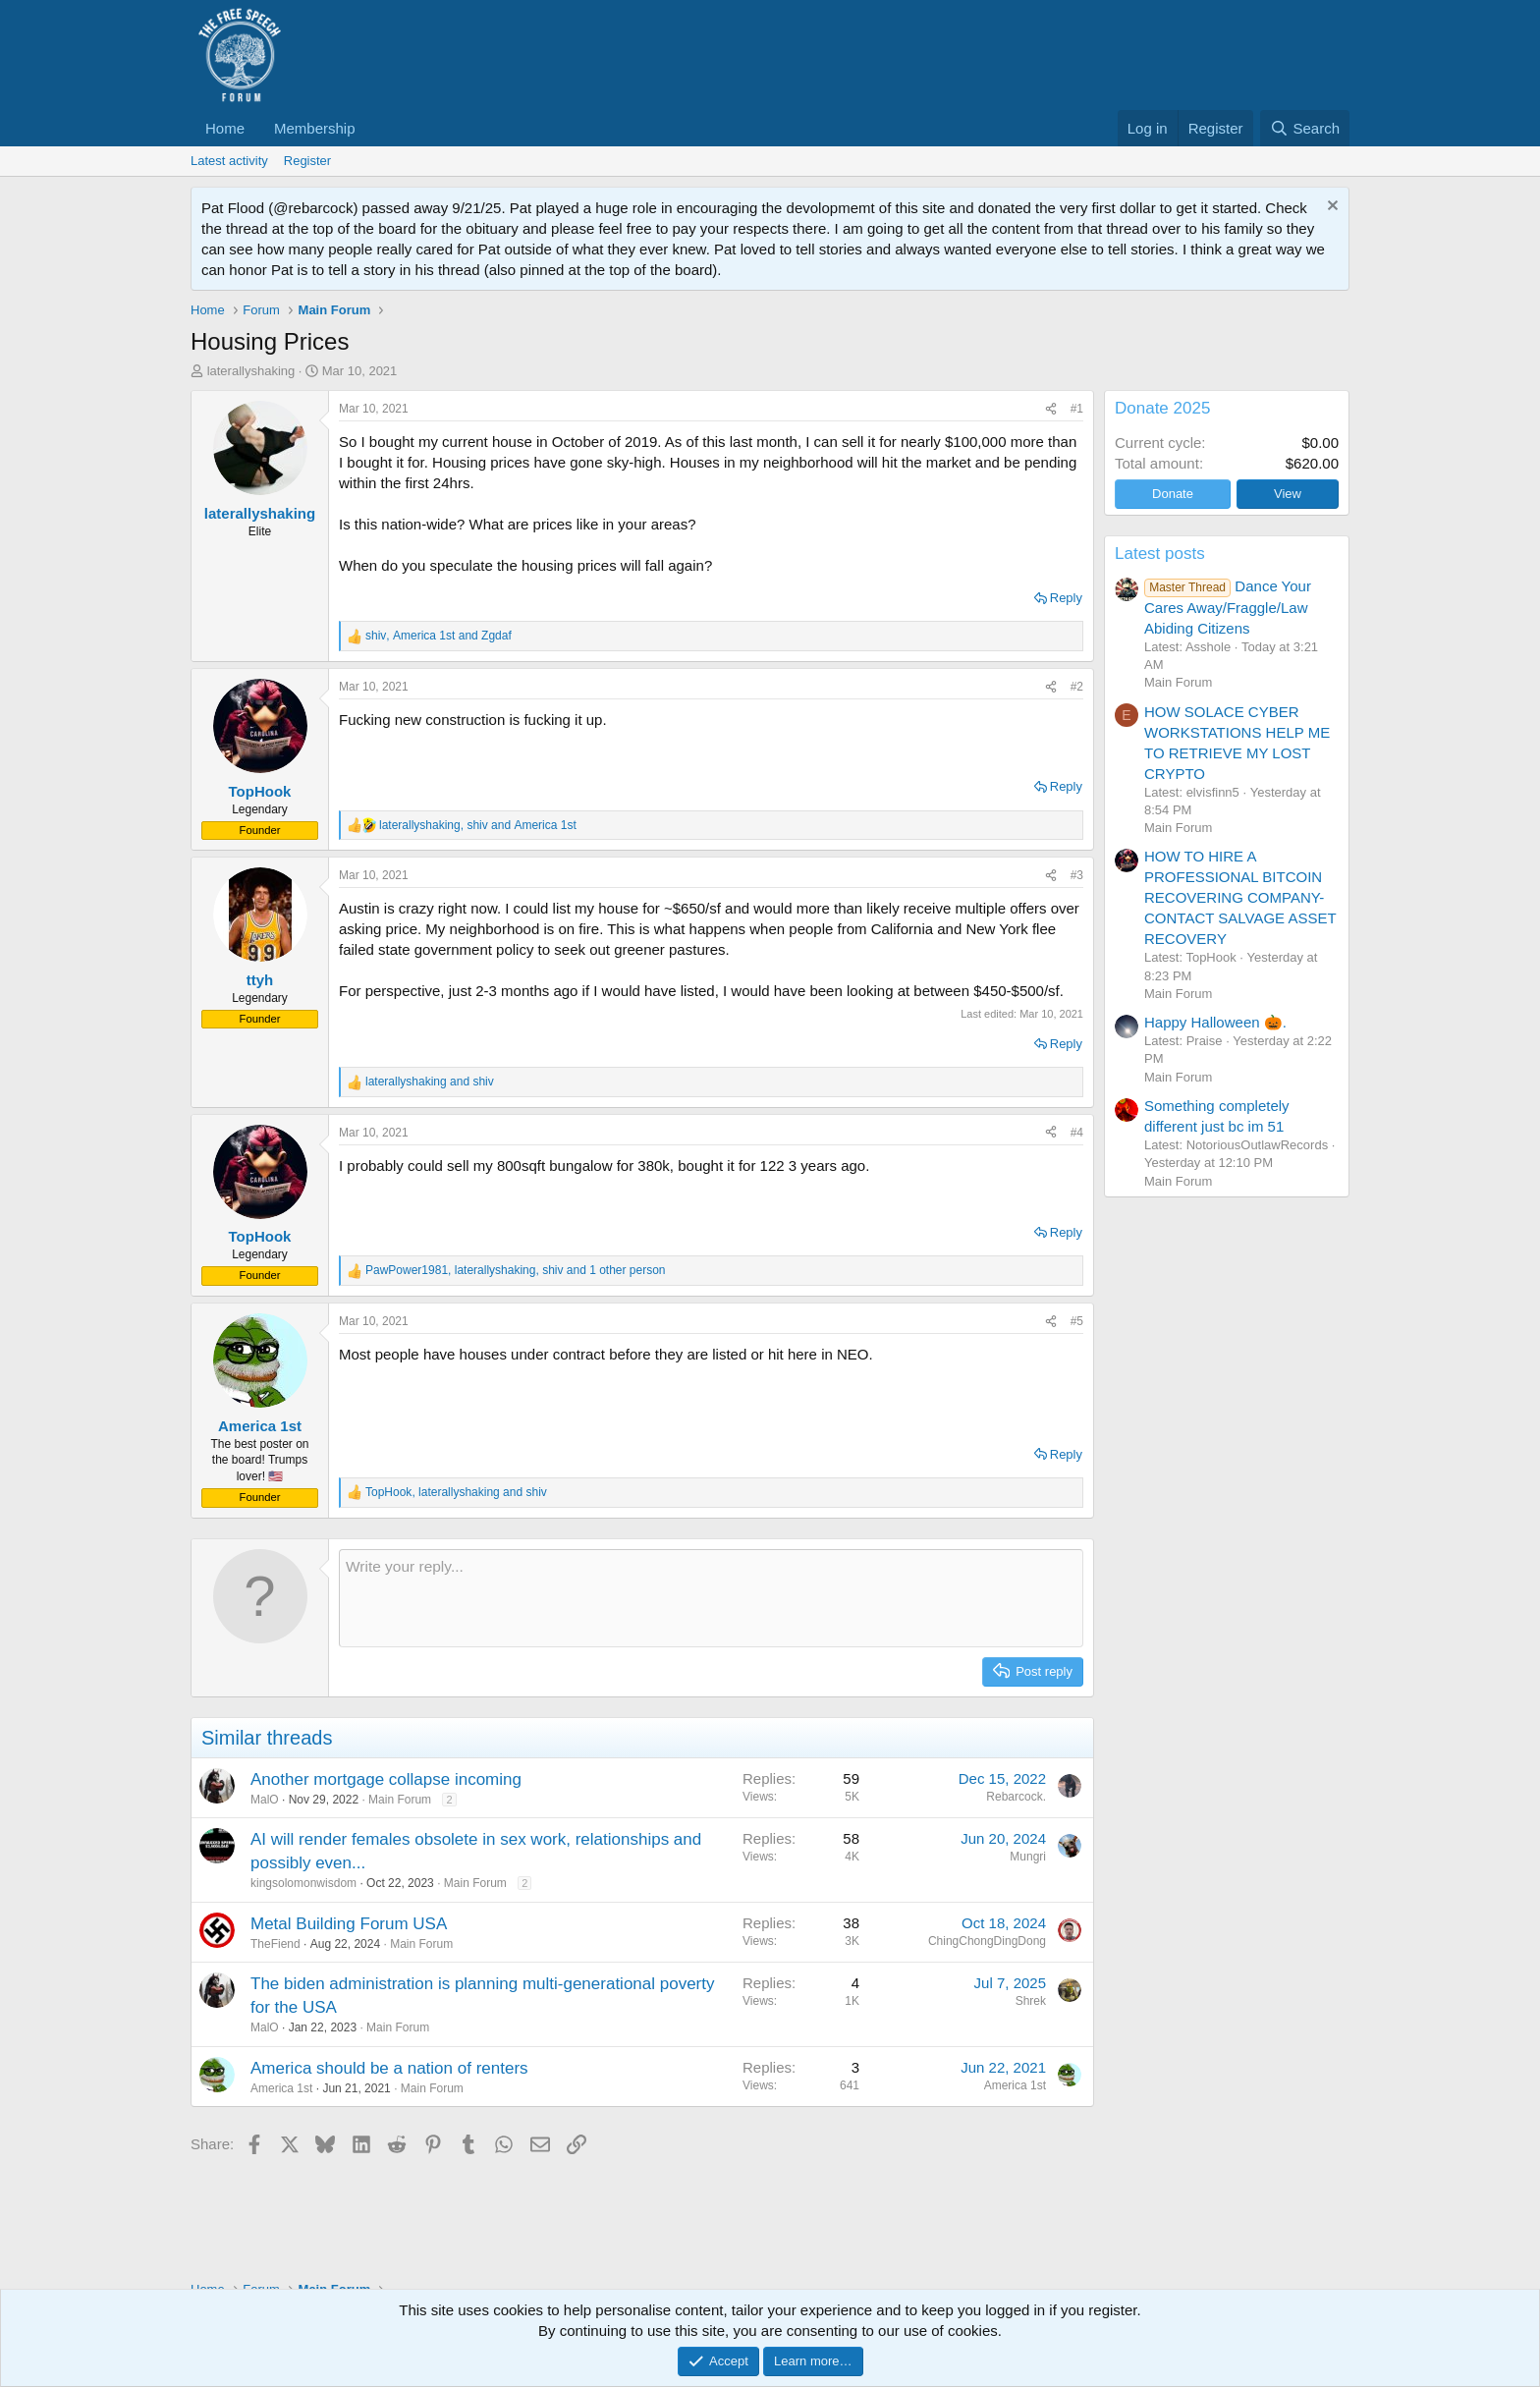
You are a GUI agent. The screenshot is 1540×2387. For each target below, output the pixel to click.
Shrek (1031, 2001)
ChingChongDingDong (987, 1941)
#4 (1077, 1132)
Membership (315, 128)
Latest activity (229, 160)
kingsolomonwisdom (303, 1883)
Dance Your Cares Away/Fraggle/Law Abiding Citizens (1227, 607)
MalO (264, 1799)
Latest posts (1160, 553)
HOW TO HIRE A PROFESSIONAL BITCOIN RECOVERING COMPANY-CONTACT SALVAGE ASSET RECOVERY (1240, 897)
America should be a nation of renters (389, 2068)
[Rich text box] (711, 1598)
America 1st (281, 2088)
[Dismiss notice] (1330, 207)
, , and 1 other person (515, 1270)
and (429, 1081)
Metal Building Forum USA (348, 1924)
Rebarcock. (1016, 1797)
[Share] (1051, 409)
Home (225, 128)
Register (307, 160)
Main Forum (399, 1799)
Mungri (1028, 1856)
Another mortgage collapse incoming (386, 1779)
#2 (1077, 687)
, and (438, 635)
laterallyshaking (251, 370)
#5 (1077, 1321)
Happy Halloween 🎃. (1215, 1022)
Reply (1066, 597)
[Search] (1304, 128)
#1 (1077, 409)
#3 (1077, 875)
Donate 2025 (1162, 408)
